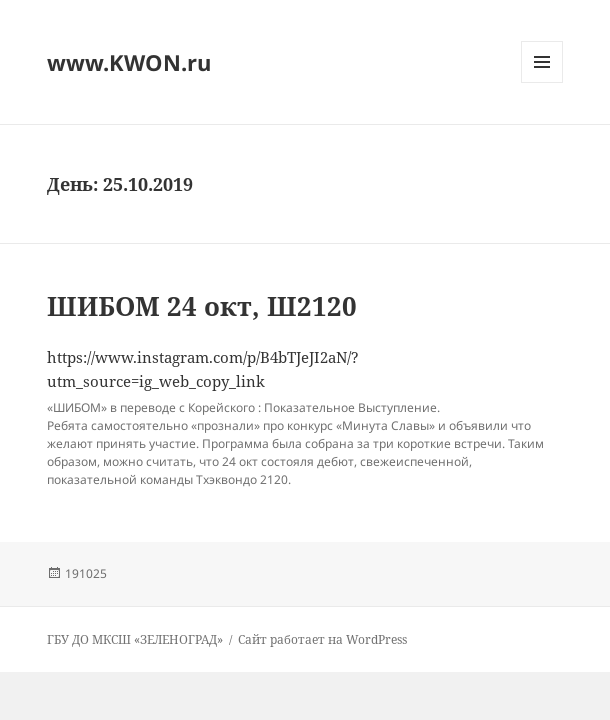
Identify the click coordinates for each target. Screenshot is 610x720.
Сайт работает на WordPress (322, 639)
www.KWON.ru (129, 62)
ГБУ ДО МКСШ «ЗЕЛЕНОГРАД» (135, 639)
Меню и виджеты (542, 82)
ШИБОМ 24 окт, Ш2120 (202, 306)
